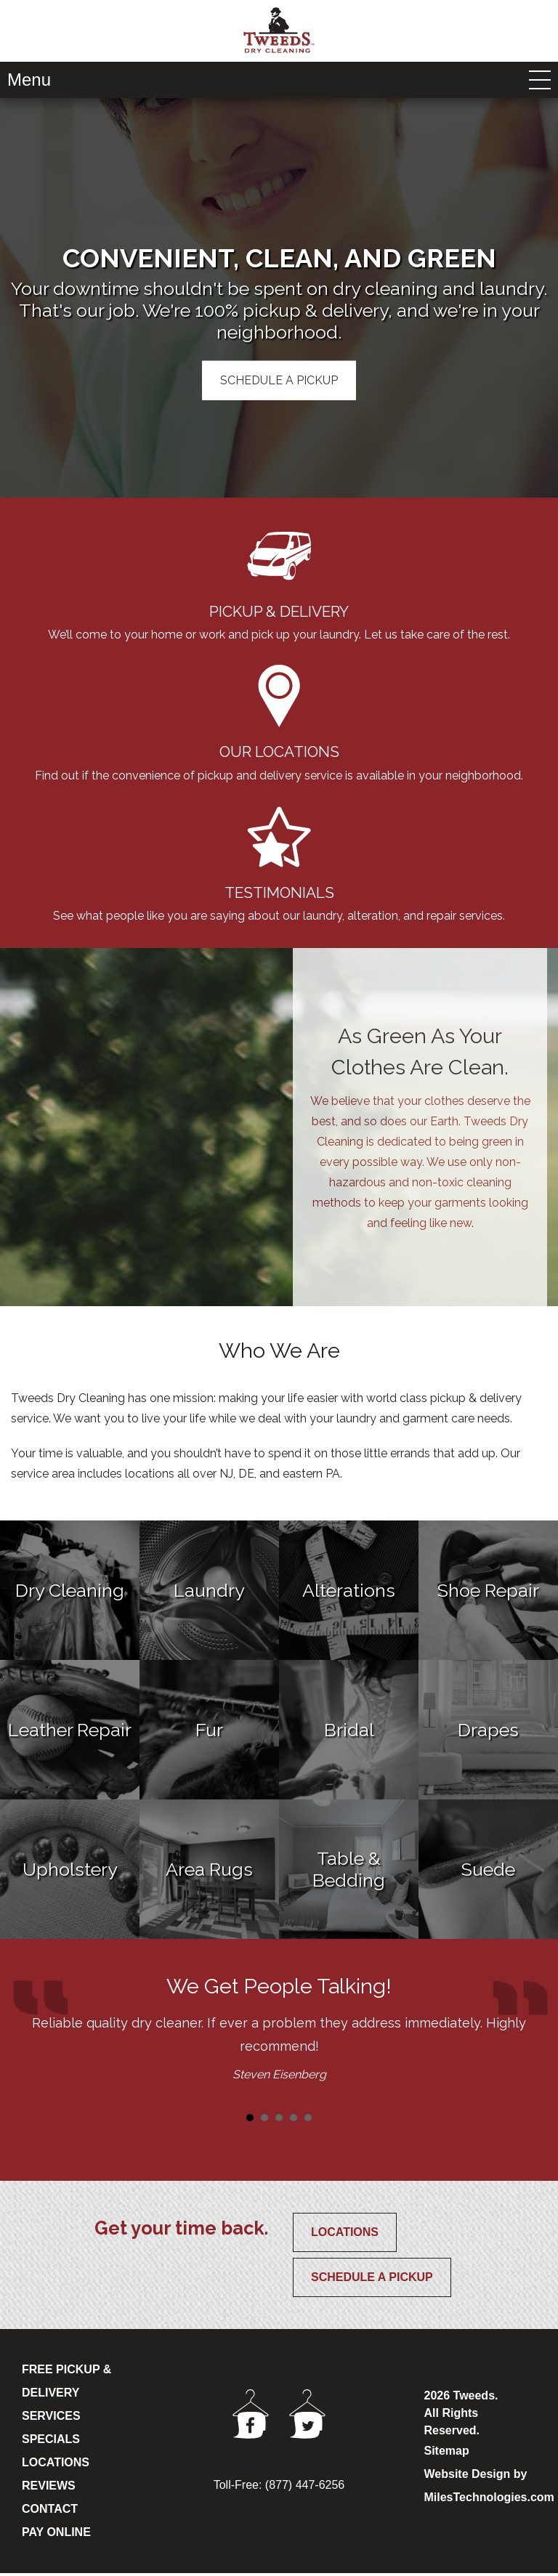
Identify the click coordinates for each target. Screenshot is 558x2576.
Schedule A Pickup (279, 379)
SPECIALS (51, 2442)
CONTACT (50, 2512)
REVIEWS (49, 2488)
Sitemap (446, 2453)
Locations (345, 2235)
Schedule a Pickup (372, 2280)
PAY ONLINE (56, 2535)
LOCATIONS (55, 2465)
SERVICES (51, 2419)
